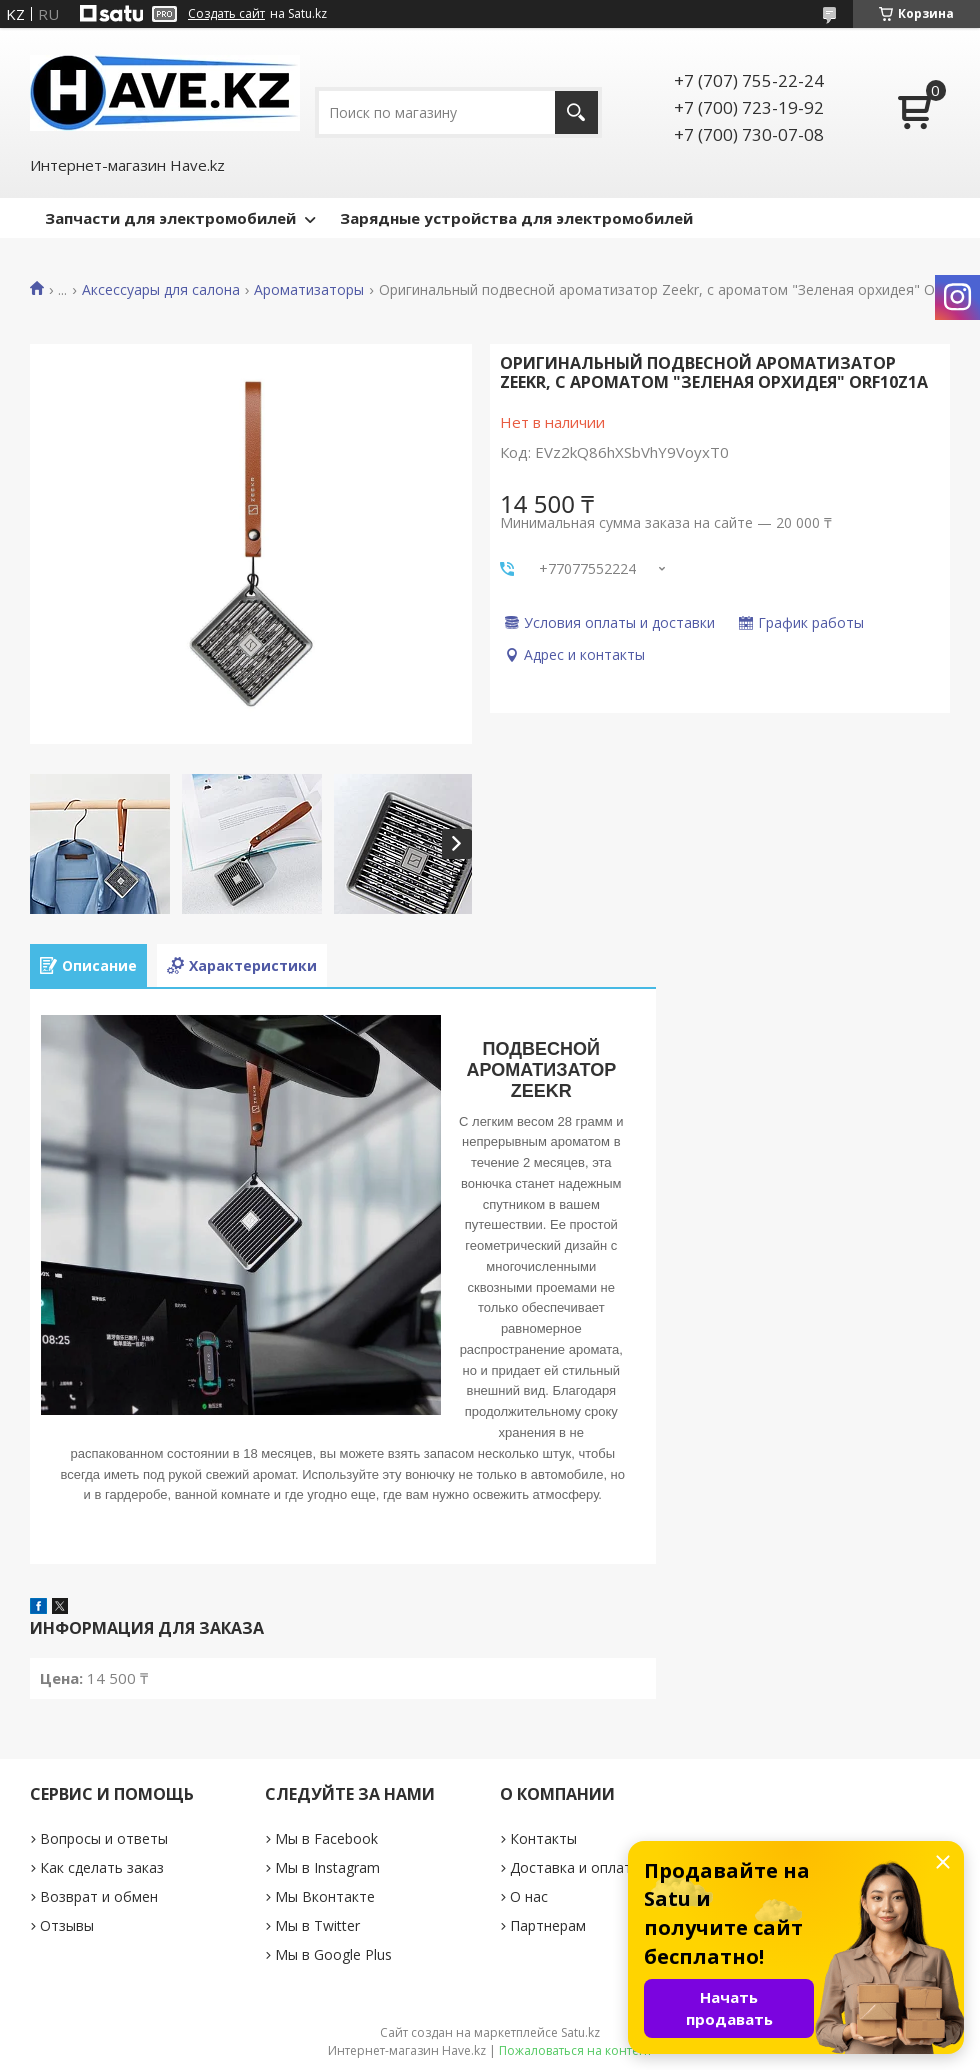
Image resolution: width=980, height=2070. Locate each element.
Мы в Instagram (327, 1867)
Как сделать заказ (102, 1867)
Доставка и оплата (575, 1867)
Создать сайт (226, 14)
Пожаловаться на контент (575, 2050)
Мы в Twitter (317, 1925)
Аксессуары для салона (161, 290)
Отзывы (67, 1925)
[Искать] (576, 112)
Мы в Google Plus (333, 1954)
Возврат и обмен (99, 1896)
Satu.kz (580, 2032)
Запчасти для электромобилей (170, 218)
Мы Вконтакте (325, 1896)
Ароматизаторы (309, 290)
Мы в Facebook (326, 1838)
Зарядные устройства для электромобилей (516, 218)
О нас (529, 1896)
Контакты (543, 1838)
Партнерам (548, 1925)
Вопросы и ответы (104, 1838)
